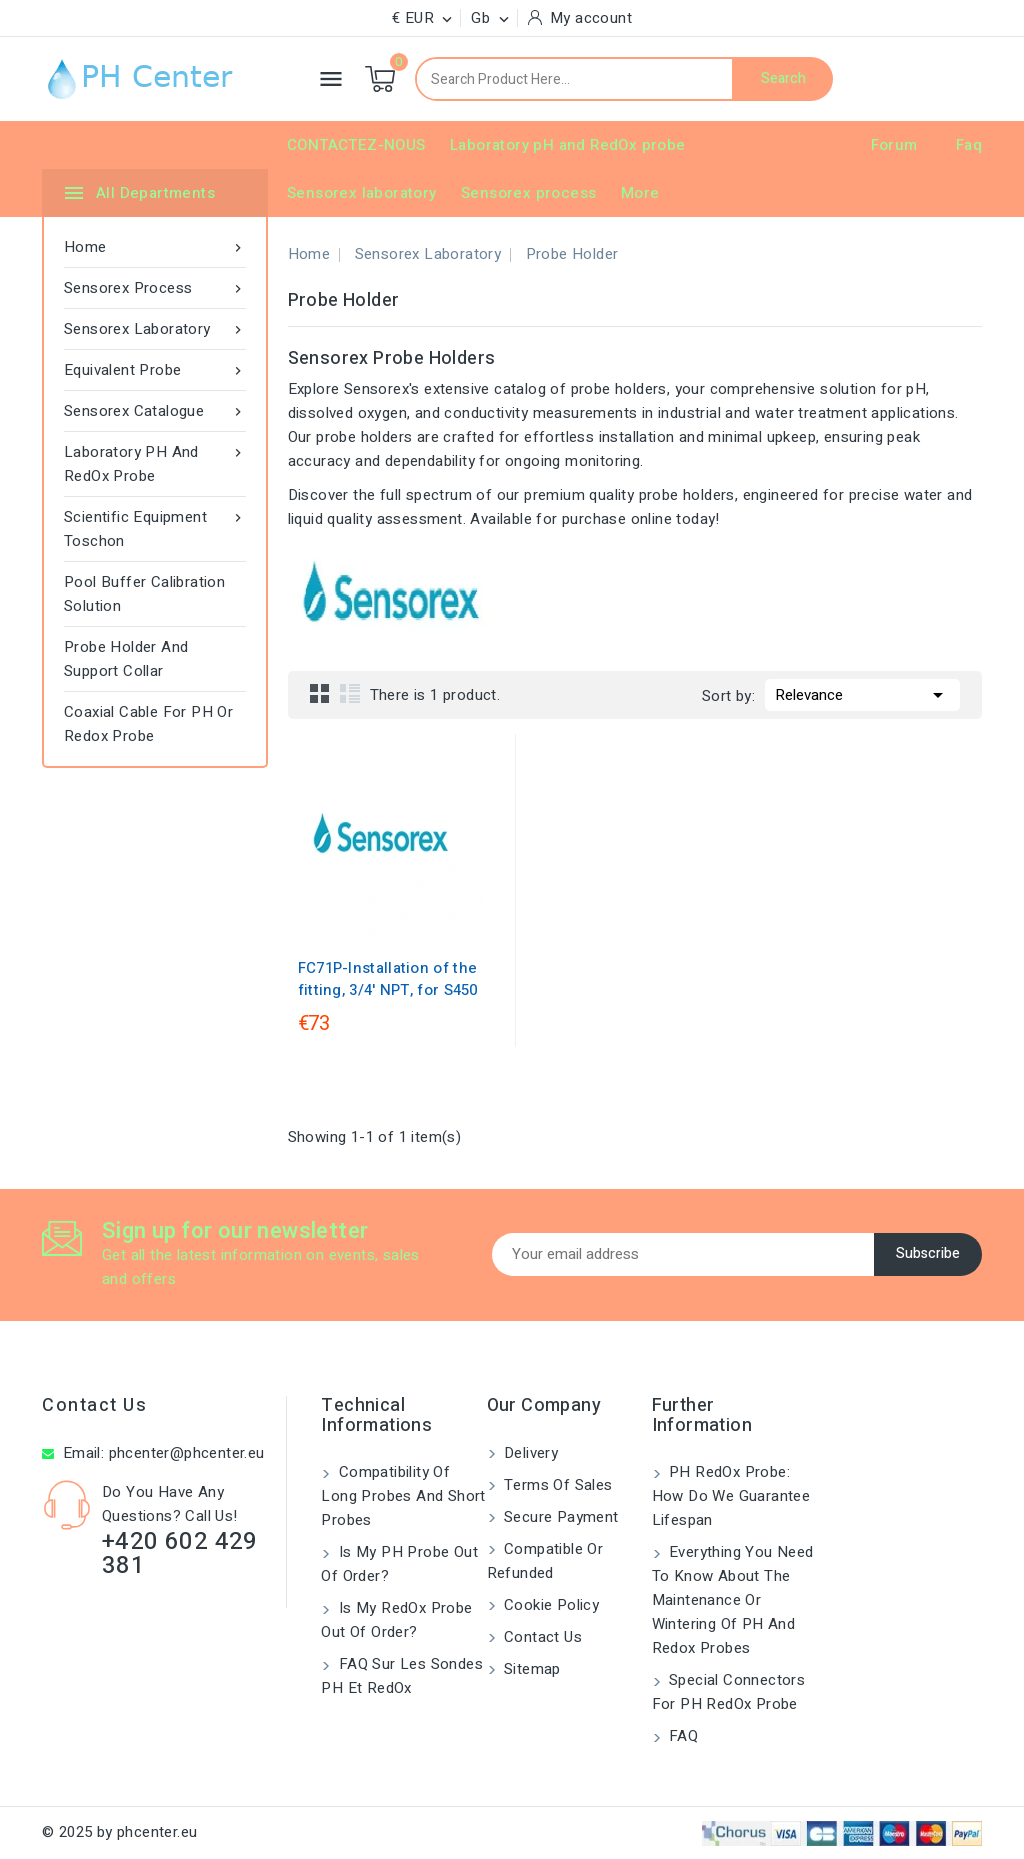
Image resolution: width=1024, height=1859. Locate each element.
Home (155, 247)
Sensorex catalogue (155, 411)
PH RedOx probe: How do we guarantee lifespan (731, 1496)
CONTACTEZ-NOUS (356, 145)
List (350, 693)
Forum (894, 145)
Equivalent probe (155, 370)
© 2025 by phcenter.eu (119, 1832)
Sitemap (530, 1669)
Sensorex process (528, 193)
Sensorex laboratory (362, 193)
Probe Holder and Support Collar (126, 659)
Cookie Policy (550, 1605)
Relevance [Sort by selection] (862, 693)
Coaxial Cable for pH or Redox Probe (148, 724)
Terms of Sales (556, 1485)
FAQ (682, 1736)
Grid (320, 693)
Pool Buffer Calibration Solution (144, 594)
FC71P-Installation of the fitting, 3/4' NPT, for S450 (388, 979)
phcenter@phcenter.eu (187, 1453)
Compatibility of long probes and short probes (403, 1496)
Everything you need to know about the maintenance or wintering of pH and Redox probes (733, 1600)
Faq (969, 145)
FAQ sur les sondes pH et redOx (402, 1676)
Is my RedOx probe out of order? (396, 1620)
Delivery (529, 1453)
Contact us (94, 1405)
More (640, 193)
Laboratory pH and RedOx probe (568, 145)
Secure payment (559, 1517)
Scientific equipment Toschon (155, 528)
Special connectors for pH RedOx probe (729, 1692)
